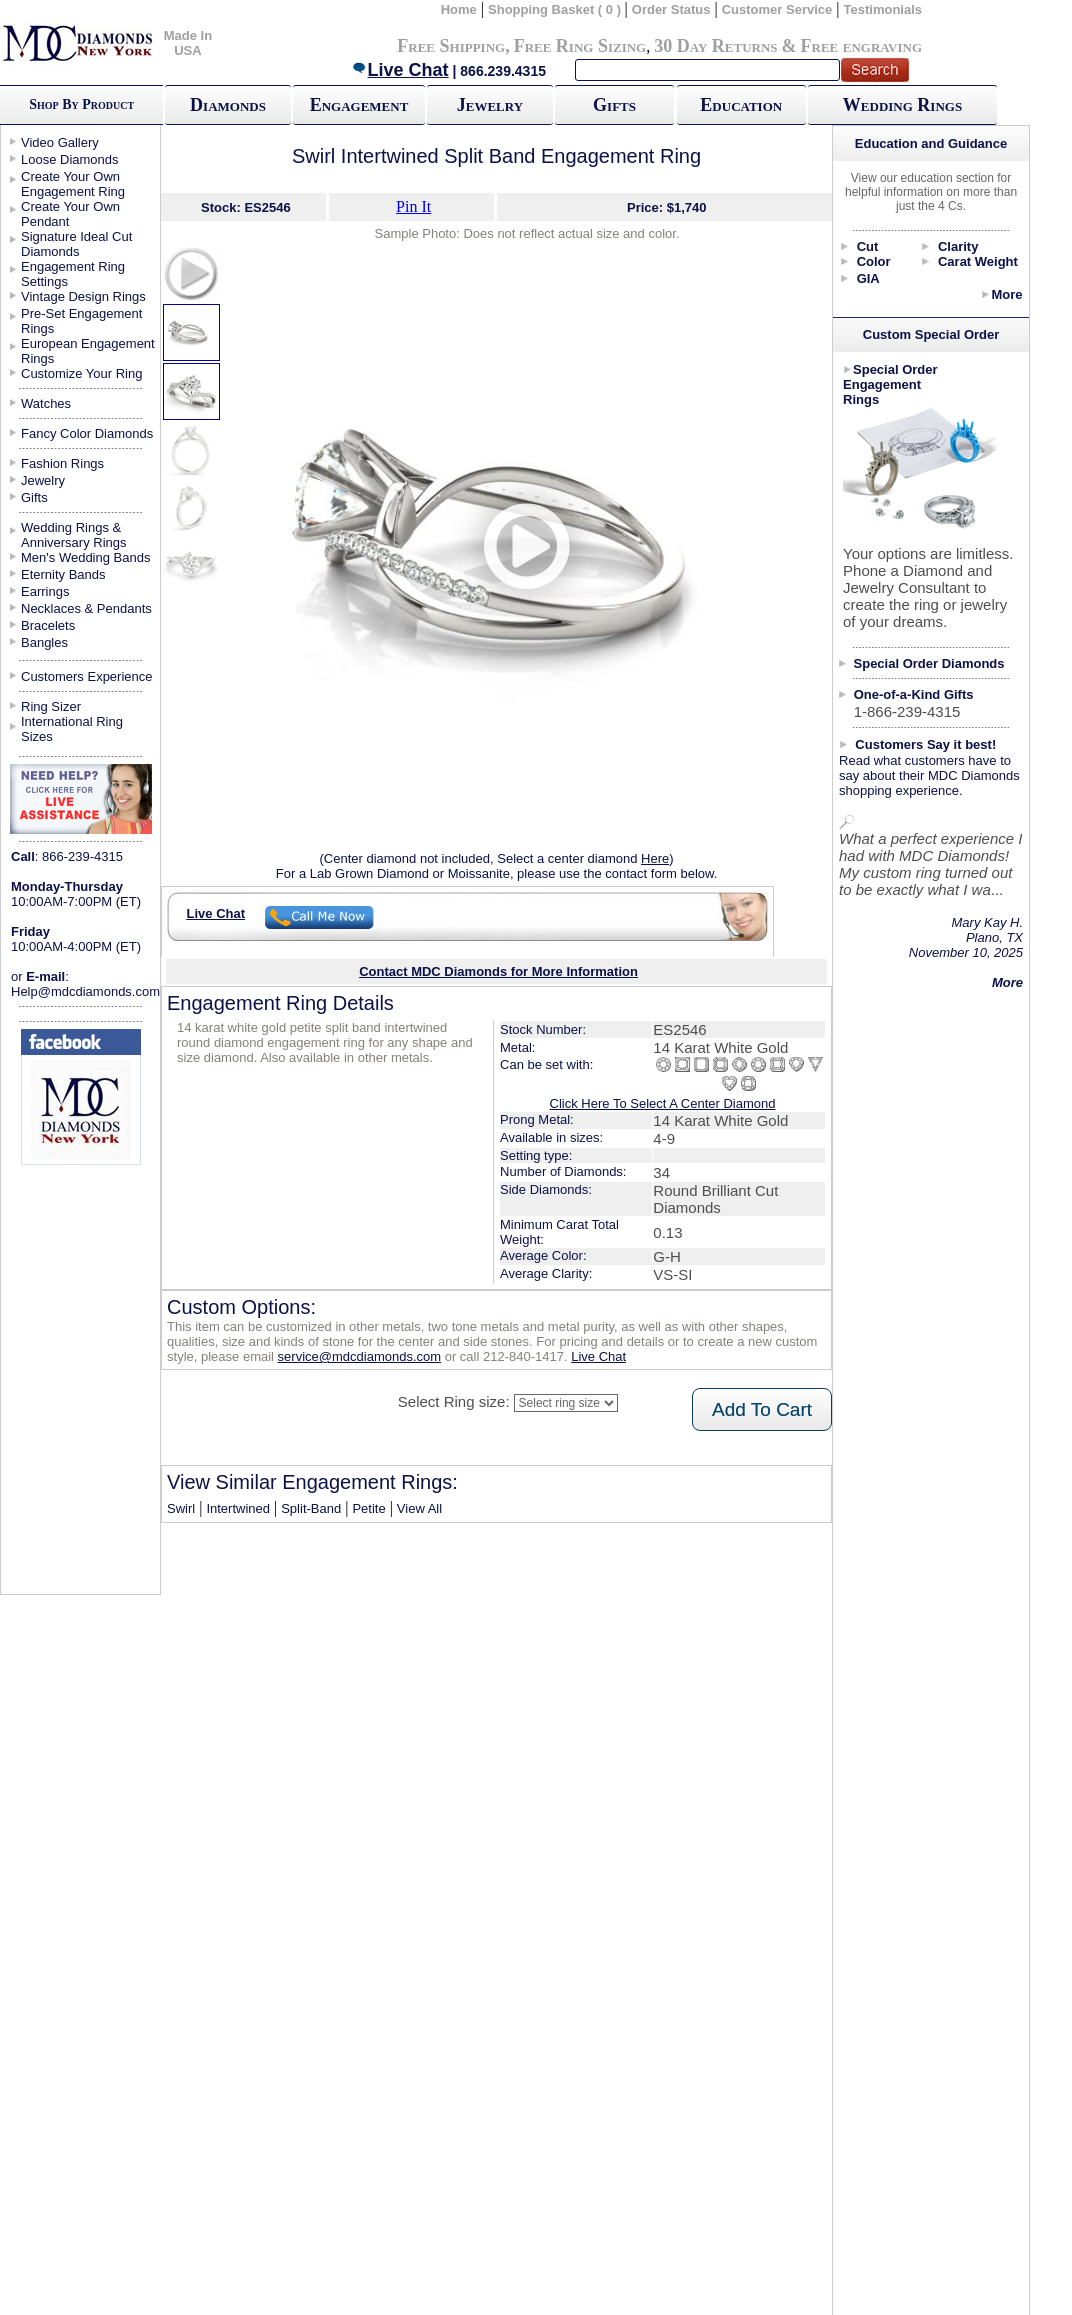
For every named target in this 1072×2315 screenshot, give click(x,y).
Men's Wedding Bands (85, 557)
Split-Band (311, 1508)
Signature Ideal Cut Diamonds (76, 244)
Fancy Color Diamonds (87, 433)
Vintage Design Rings (83, 296)
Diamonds (228, 105)
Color (874, 261)
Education (741, 105)
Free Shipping (451, 46)
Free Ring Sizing (580, 46)
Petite (368, 1508)
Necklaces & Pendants (86, 608)
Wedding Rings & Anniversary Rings (74, 535)
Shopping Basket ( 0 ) (556, 9)
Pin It (413, 206)
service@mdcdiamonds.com (359, 1356)
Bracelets (48, 625)
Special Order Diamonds (929, 663)
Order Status (671, 9)
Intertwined (238, 1508)
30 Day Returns (715, 46)
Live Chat (400, 70)
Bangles (44, 642)
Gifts (614, 105)
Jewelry (490, 105)
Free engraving (861, 46)
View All (419, 1508)
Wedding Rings (902, 105)
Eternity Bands (63, 574)
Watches (46, 403)
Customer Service (777, 9)
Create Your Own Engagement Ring (73, 184)
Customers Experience (87, 676)
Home (459, 9)
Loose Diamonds (70, 159)
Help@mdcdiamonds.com (85, 991)
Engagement (359, 105)
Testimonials (883, 9)
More (1006, 294)
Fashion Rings (62, 463)
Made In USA (188, 43)
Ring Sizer (51, 706)
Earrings (45, 591)
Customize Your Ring (81, 373)
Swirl (181, 1508)
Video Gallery (60, 142)
